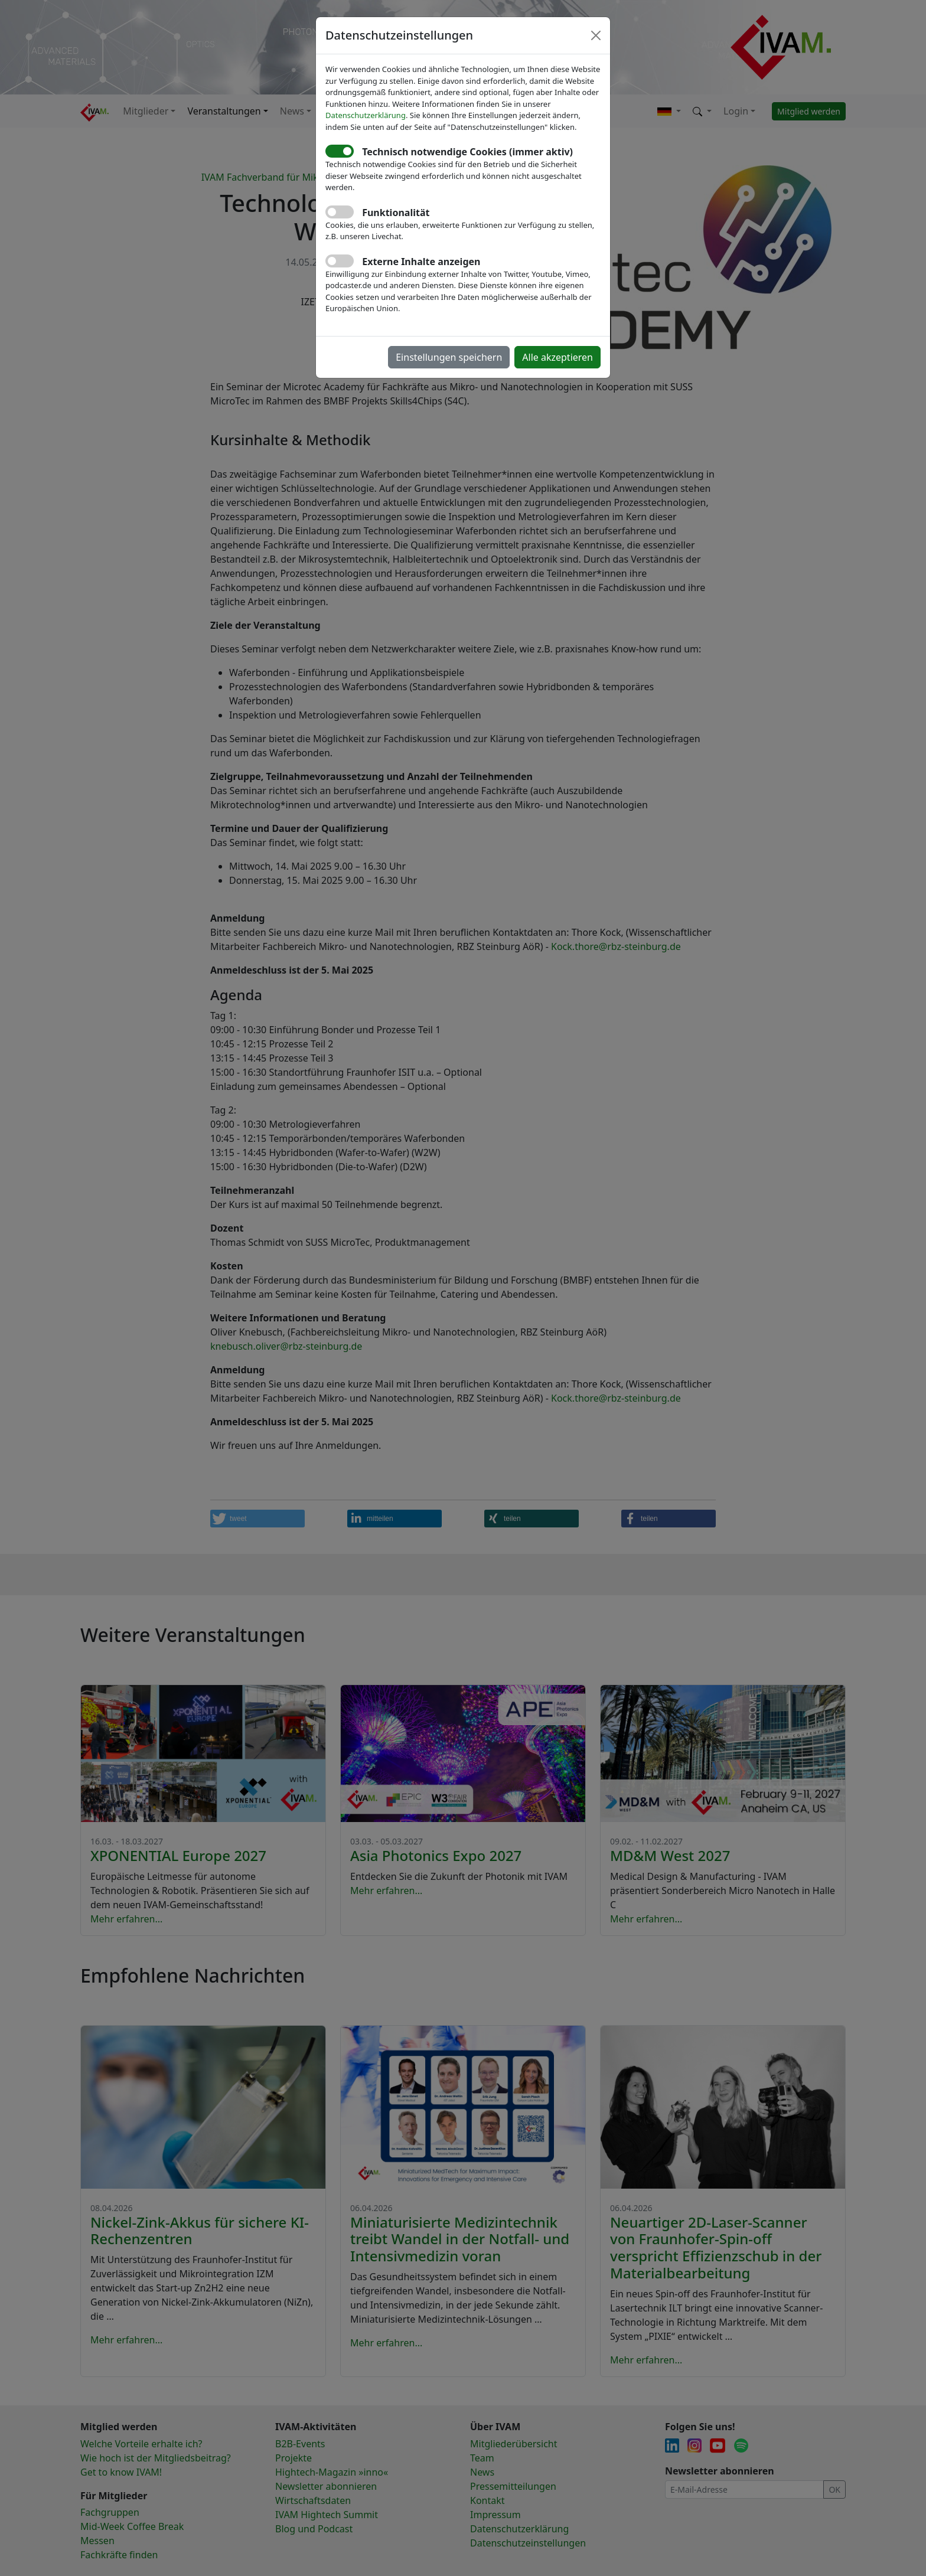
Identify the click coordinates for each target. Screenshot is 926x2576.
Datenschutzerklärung (365, 115)
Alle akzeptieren (557, 357)
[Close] (595, 35)
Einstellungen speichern (449, 357)
